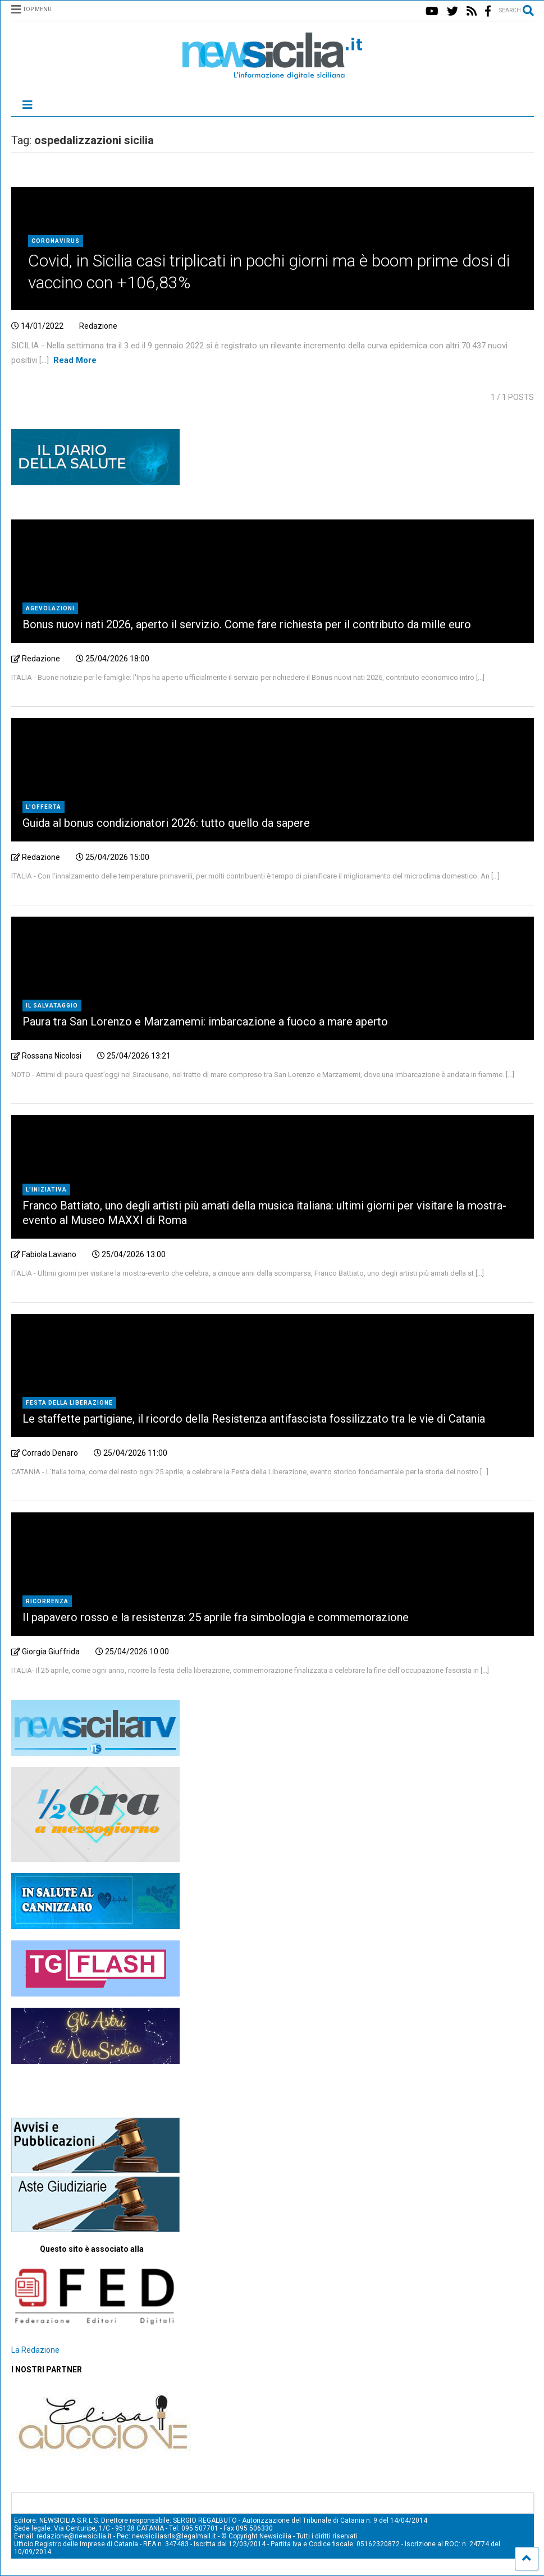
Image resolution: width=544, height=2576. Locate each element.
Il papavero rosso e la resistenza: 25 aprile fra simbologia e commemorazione (215, 1617)
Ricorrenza (47, 1601)
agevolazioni (50, 608)
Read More (75, 360)
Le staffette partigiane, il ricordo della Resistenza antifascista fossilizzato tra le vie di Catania (253, 1418)
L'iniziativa (46, 1189)
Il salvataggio (52, 1005)
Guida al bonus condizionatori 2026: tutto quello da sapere (166, 823)
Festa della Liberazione (69, 1403)
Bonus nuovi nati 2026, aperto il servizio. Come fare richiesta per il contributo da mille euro (246, 624)
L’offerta (43, 807)
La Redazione (35, 2349)
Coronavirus (55, 241)
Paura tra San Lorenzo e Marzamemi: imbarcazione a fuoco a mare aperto (205, 1021)
